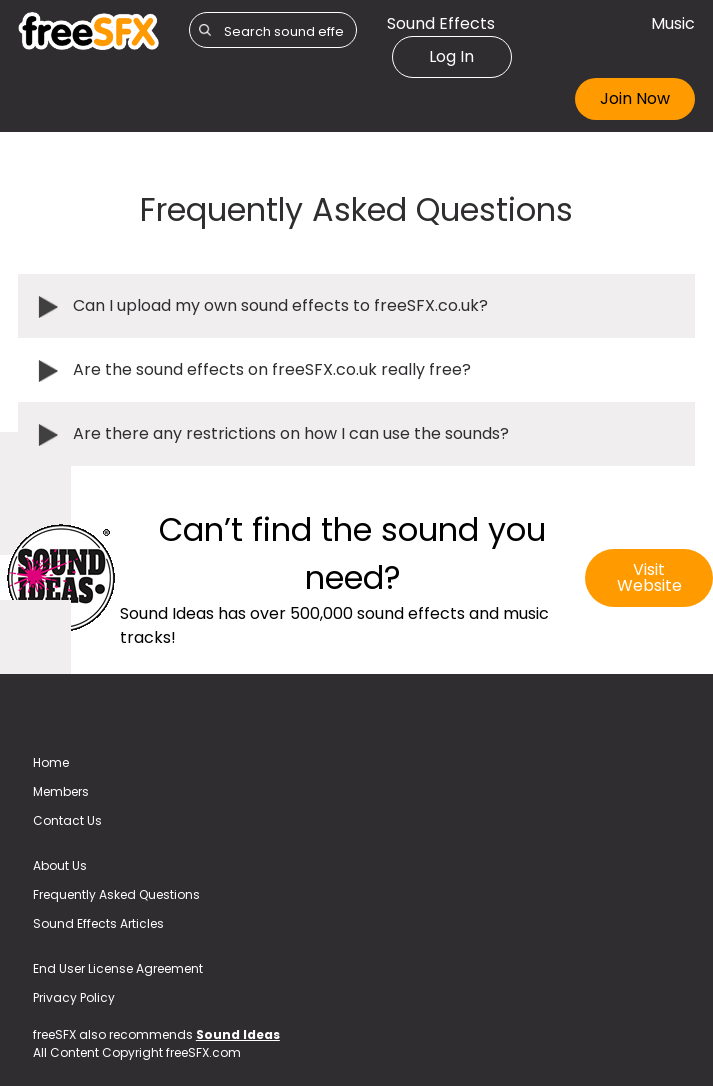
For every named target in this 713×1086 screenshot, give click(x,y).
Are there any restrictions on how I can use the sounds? (291, 433)
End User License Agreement (118, 968)
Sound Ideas (238, 1034)
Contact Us (67, 820)
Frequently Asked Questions (116, 894)
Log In (451, 56)
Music (673, 23)
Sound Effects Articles (98, 923)
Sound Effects (441, 23)
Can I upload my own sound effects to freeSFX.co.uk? (280, 305)
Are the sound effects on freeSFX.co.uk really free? (272, 369)
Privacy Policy (74, 997)
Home (51, 762)
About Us (60, 865)
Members (61, 791)
